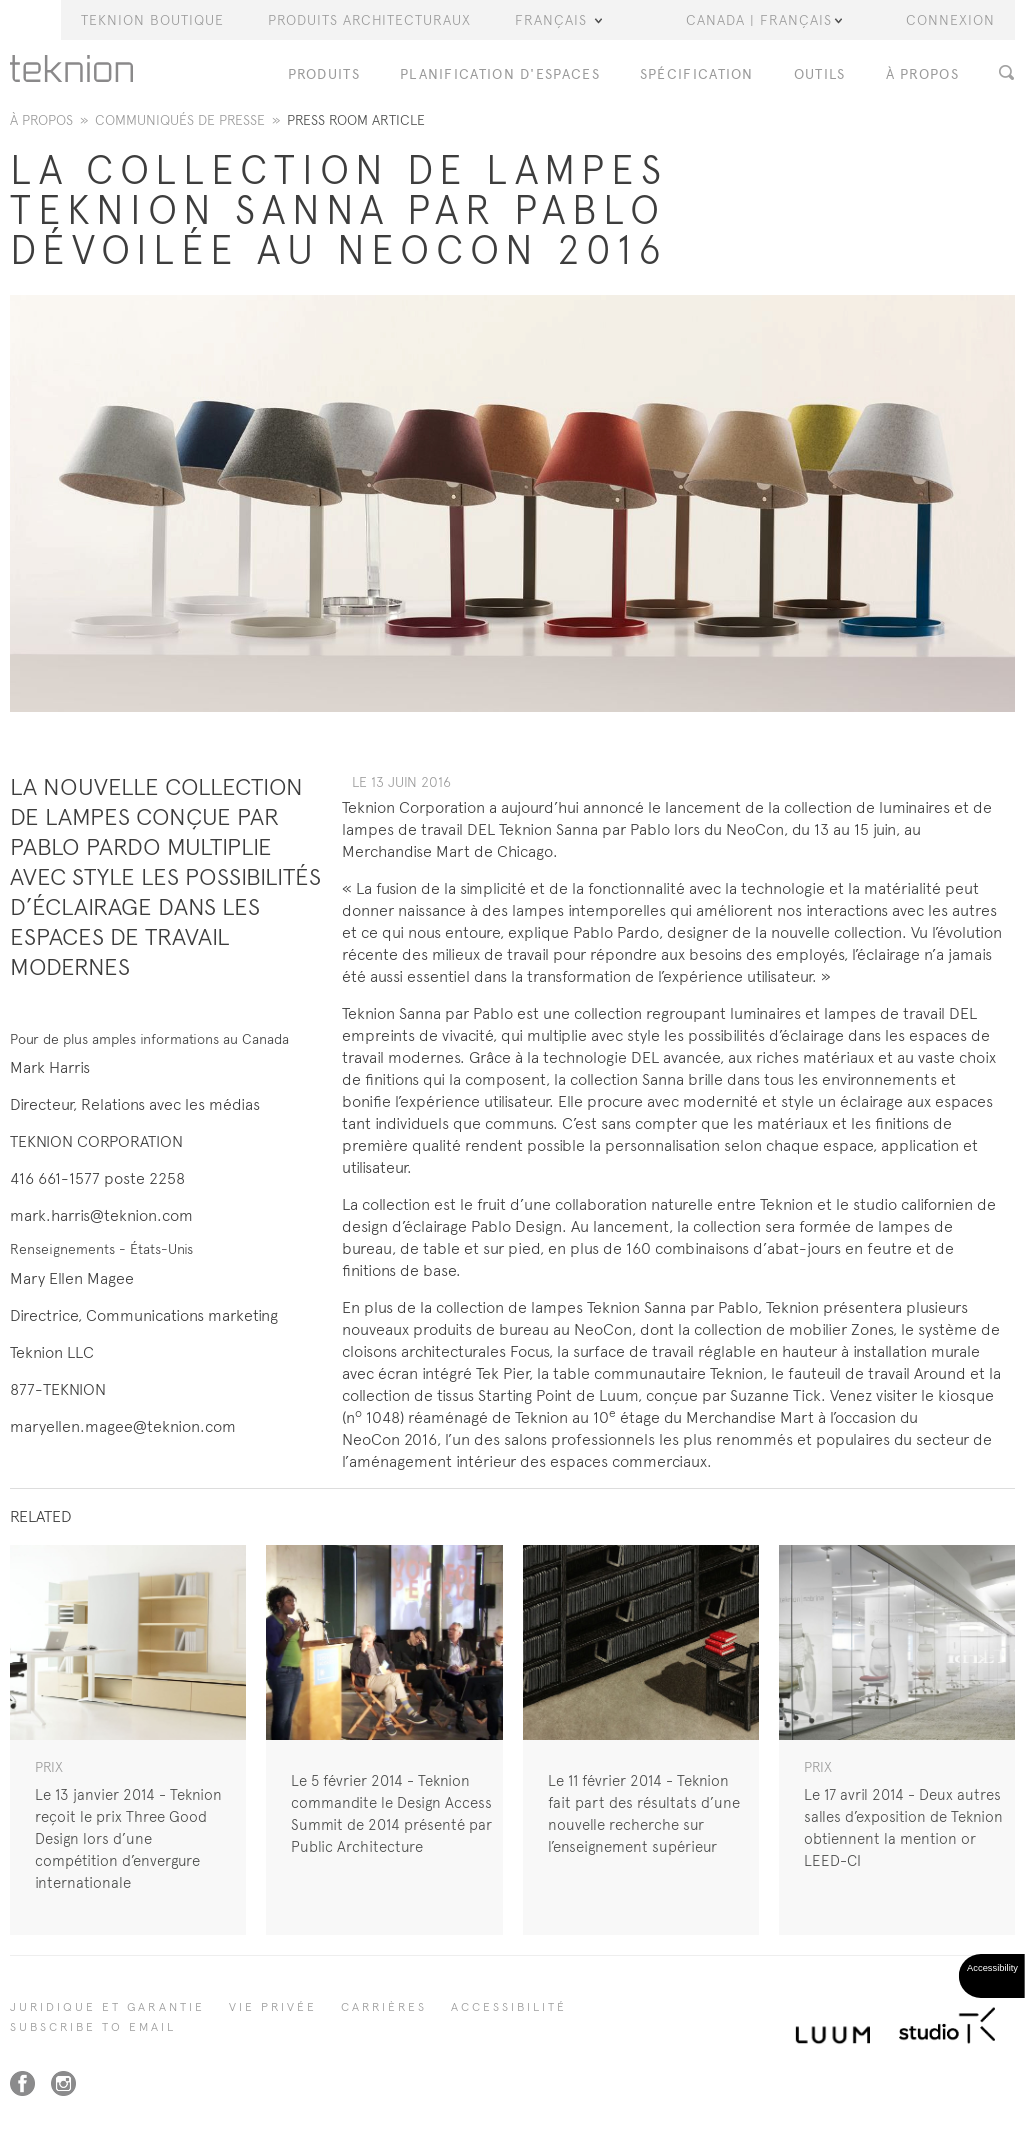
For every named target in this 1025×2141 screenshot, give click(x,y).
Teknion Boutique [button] (152, 20)
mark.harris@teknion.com (101, 1215)
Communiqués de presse (180, 120)
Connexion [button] (950, 20)
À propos (41, 120)
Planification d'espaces (500, 74)
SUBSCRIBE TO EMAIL (93, 2027)
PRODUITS (324, 74)
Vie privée (273, 2007)
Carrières (384, 2007)
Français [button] (558, 20)
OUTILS (820, 74)
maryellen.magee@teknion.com (123, 1426)
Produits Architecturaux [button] (369, 20)
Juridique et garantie (107, 2007)
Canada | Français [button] (764, 20)
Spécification (697, 74)
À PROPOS (922, 74)
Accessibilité (509, 2007)
